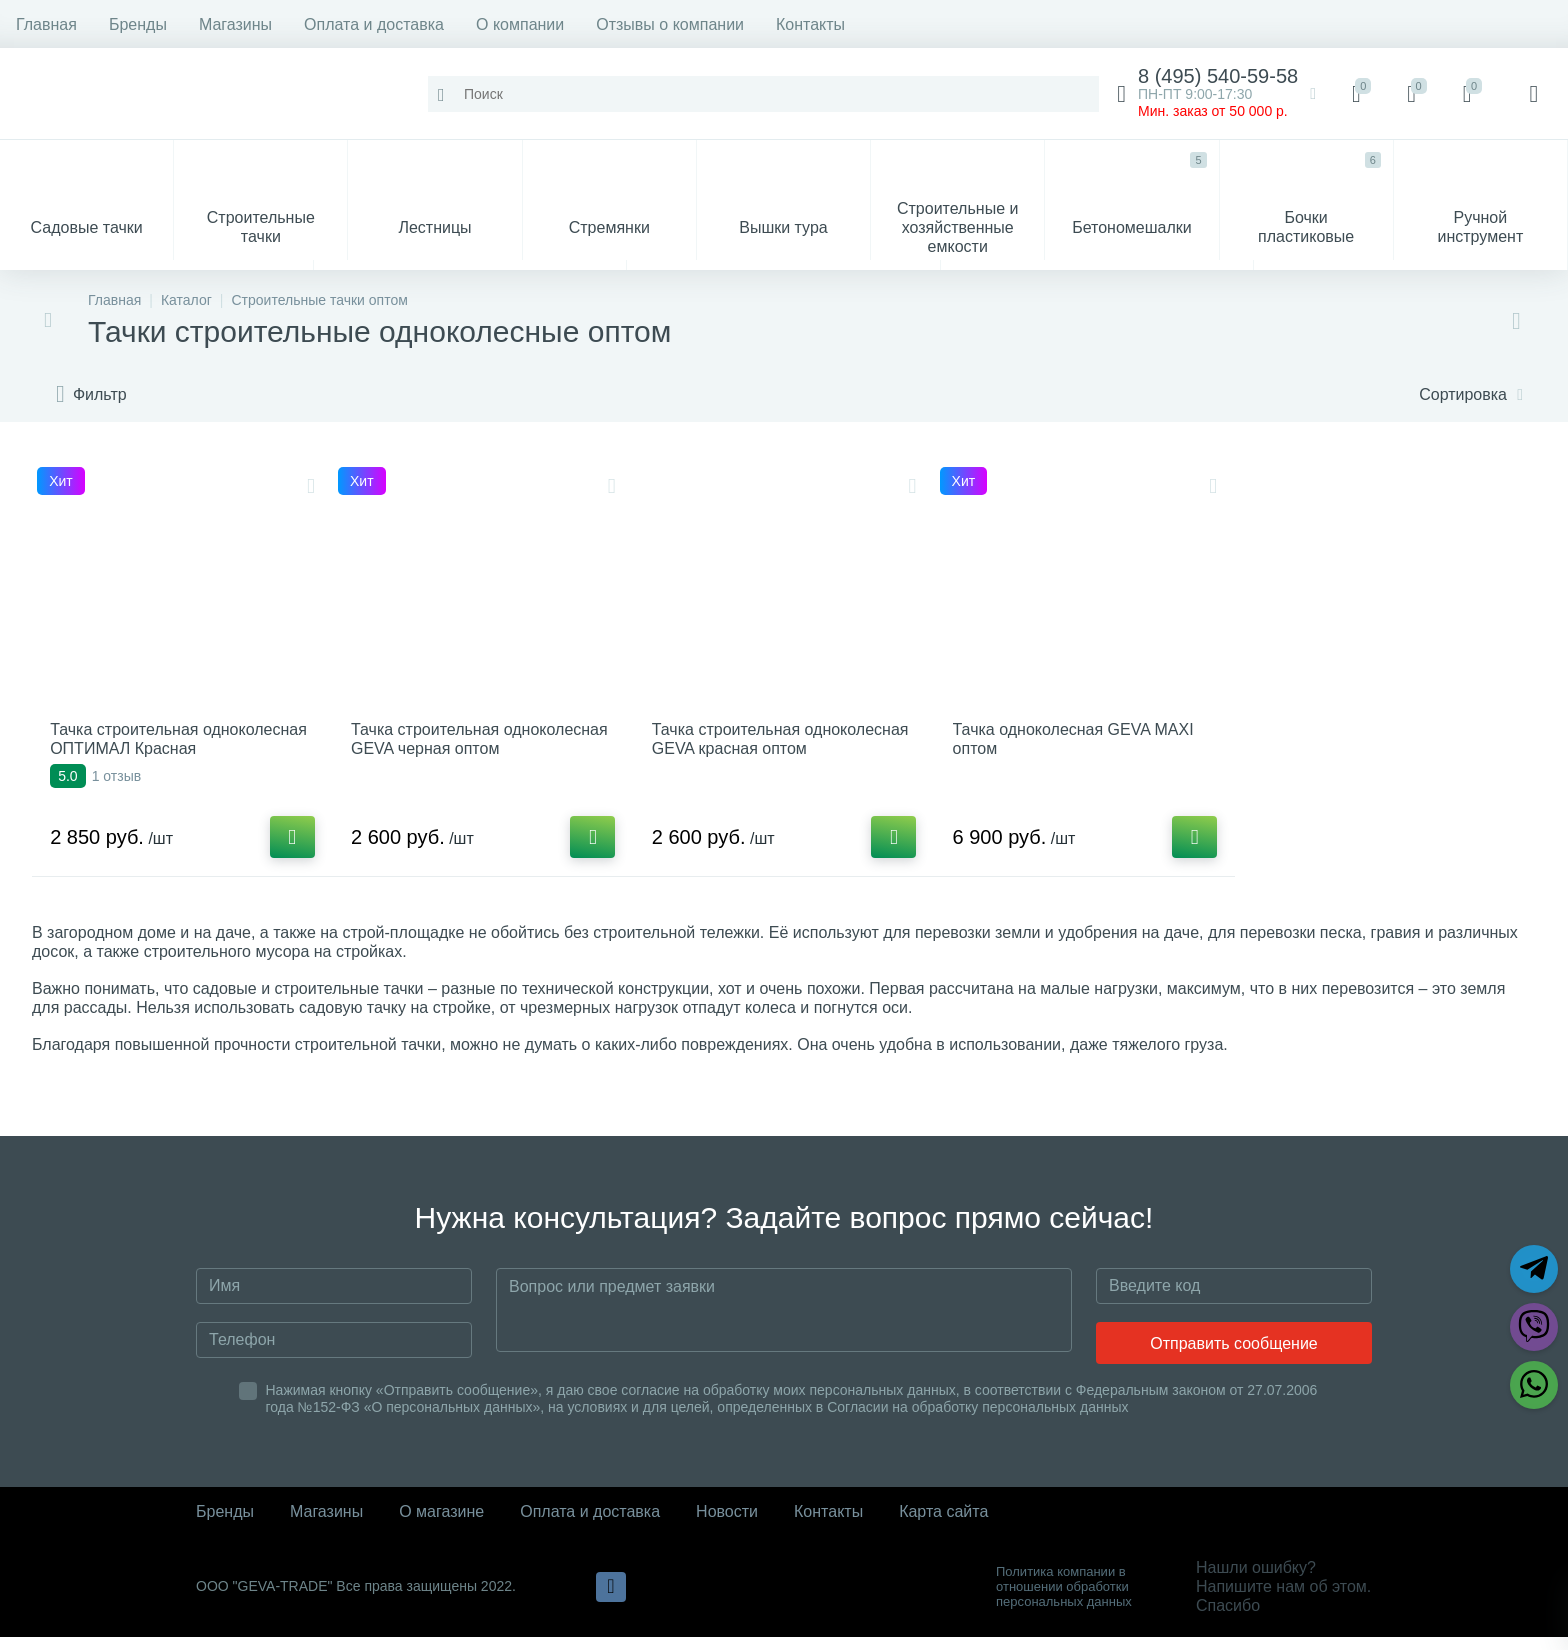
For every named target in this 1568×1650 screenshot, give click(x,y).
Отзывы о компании (670, 24)
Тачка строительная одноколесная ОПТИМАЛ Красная (150, 755)
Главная (46, 24)
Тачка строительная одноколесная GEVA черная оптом (461, 755)
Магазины (235, 24)
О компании (520, 24)
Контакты (810, 24)
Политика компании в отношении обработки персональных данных (1064, 1599)
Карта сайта (943, 1524)
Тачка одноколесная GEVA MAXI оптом (1078, 746)
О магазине (441, 1524)
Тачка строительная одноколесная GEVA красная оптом (765, 755)
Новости (727, 1524)
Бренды (138, 24)
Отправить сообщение (1233, 1356)
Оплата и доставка (374, 24)
